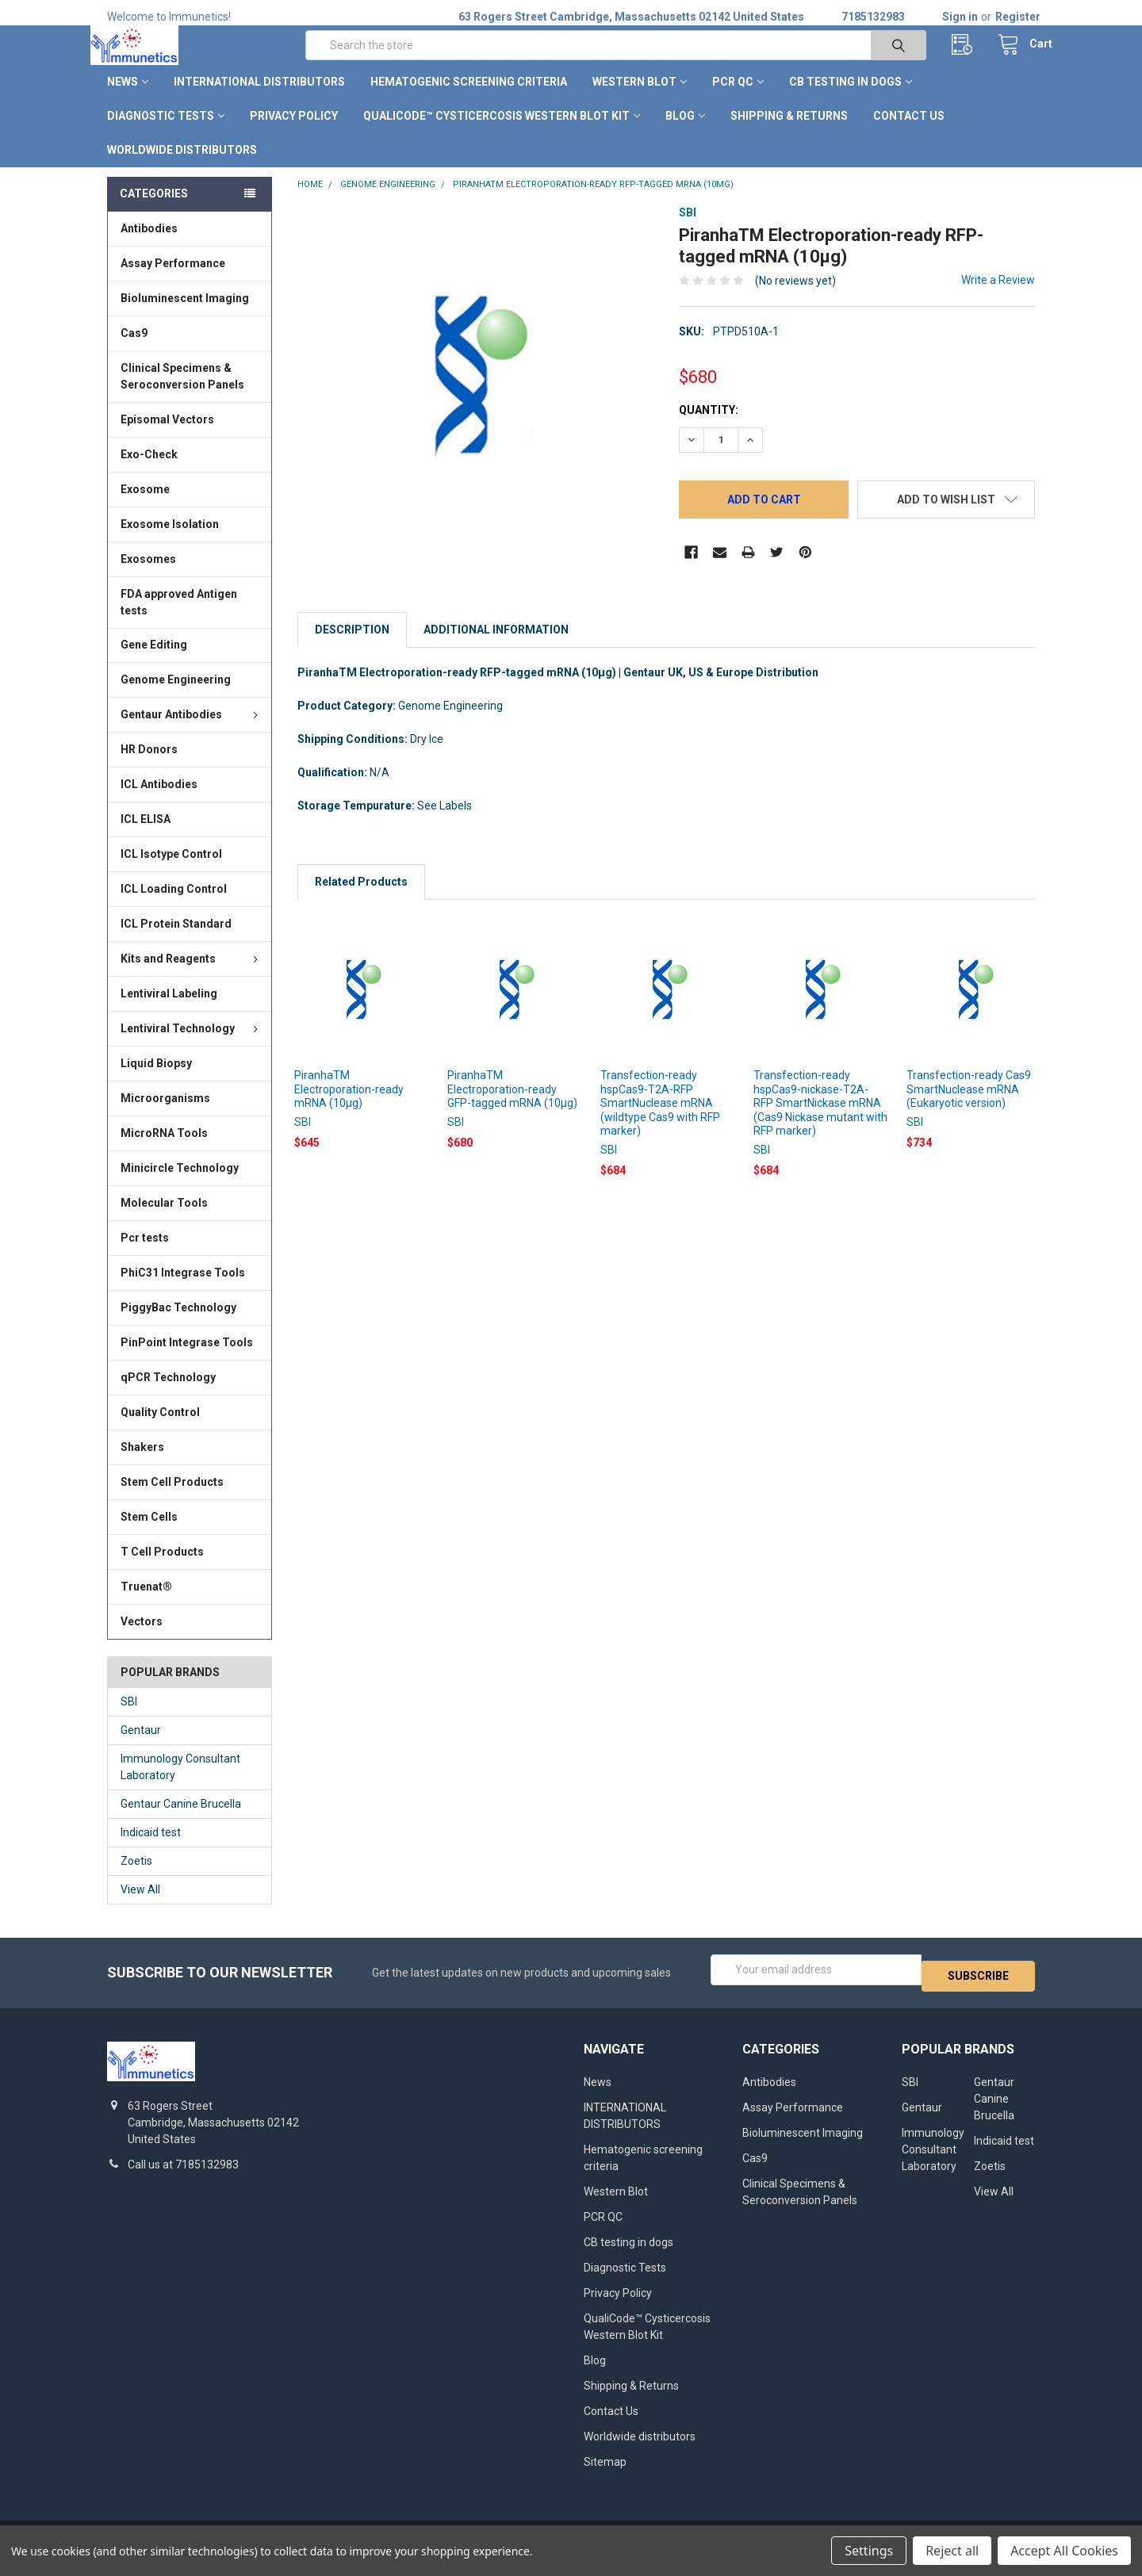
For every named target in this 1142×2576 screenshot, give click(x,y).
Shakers (142, 1464)
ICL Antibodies (159, 801)
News (127, 99)
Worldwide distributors (182, 167)
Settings (869, 2550)
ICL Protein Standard (176, 941)
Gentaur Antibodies (192, 731)
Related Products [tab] (361, 899)
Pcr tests (145, 1255)
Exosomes (148, 576)
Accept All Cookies (1064, 2550)
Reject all (952, 2550)
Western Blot (639, 99)
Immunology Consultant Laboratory (180, 1784)
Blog (685, 133)
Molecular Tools (164, 1220)
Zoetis (136, 1878)
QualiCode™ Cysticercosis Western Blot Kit (501, 133)
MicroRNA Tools (164, 1150)
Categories (154, 211)
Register (1017, 16)
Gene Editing (154, 662)
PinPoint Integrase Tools (187, 1359)
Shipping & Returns (789, 133)
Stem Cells (149, 1534)
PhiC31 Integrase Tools (183, 1290)
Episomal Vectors (167, 437)
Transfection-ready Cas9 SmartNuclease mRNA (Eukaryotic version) (968, 1106)
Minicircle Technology (180, 1185)
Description (352, 647)
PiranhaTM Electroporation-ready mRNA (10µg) (349, 1106)
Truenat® (146, 1604)
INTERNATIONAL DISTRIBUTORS (259, 99)
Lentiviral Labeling (169, 1011)
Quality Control (160, 1429)
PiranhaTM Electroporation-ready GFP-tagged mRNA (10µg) (512, 1106)
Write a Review (998, 297)
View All (140, 1906)
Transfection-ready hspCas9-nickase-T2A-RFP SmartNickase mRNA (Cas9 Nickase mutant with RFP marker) (820, 1120)
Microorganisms (165, 1115)
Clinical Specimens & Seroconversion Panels (182, 393)
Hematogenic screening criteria (468, 99)
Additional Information (496, 647)
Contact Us (909, 133)
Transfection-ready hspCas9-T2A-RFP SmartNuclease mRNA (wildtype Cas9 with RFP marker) (660, 1120)
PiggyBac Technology (178, 1325)
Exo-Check (149, 471)
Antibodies (149, 245)
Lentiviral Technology (192, 1045)
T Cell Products (162, 1569)
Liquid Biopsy (156, 1080)
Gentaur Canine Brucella (181, 1821)
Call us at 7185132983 (183, 2175)
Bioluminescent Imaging (185, 315)
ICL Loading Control (174, 906)
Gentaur (141, 1747)
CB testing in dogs (850, 99)
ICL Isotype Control (171, 871)
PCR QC (738, 99)
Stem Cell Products (172, 1499)
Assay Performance (173, 280)
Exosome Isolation (170, 541)
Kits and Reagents (192, 976)
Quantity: (708, 427)
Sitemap (605, 2472)
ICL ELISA (146, 836)
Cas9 (134, 350)
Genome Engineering (176, 697)
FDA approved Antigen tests (179, 618)
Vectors (142, 1638)
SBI (129, 1719)
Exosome (145, 506)
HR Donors (149, 766)
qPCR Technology (168, 1394)
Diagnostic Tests (165, 133)
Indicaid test (151, 1849)
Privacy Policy (294, 133)
